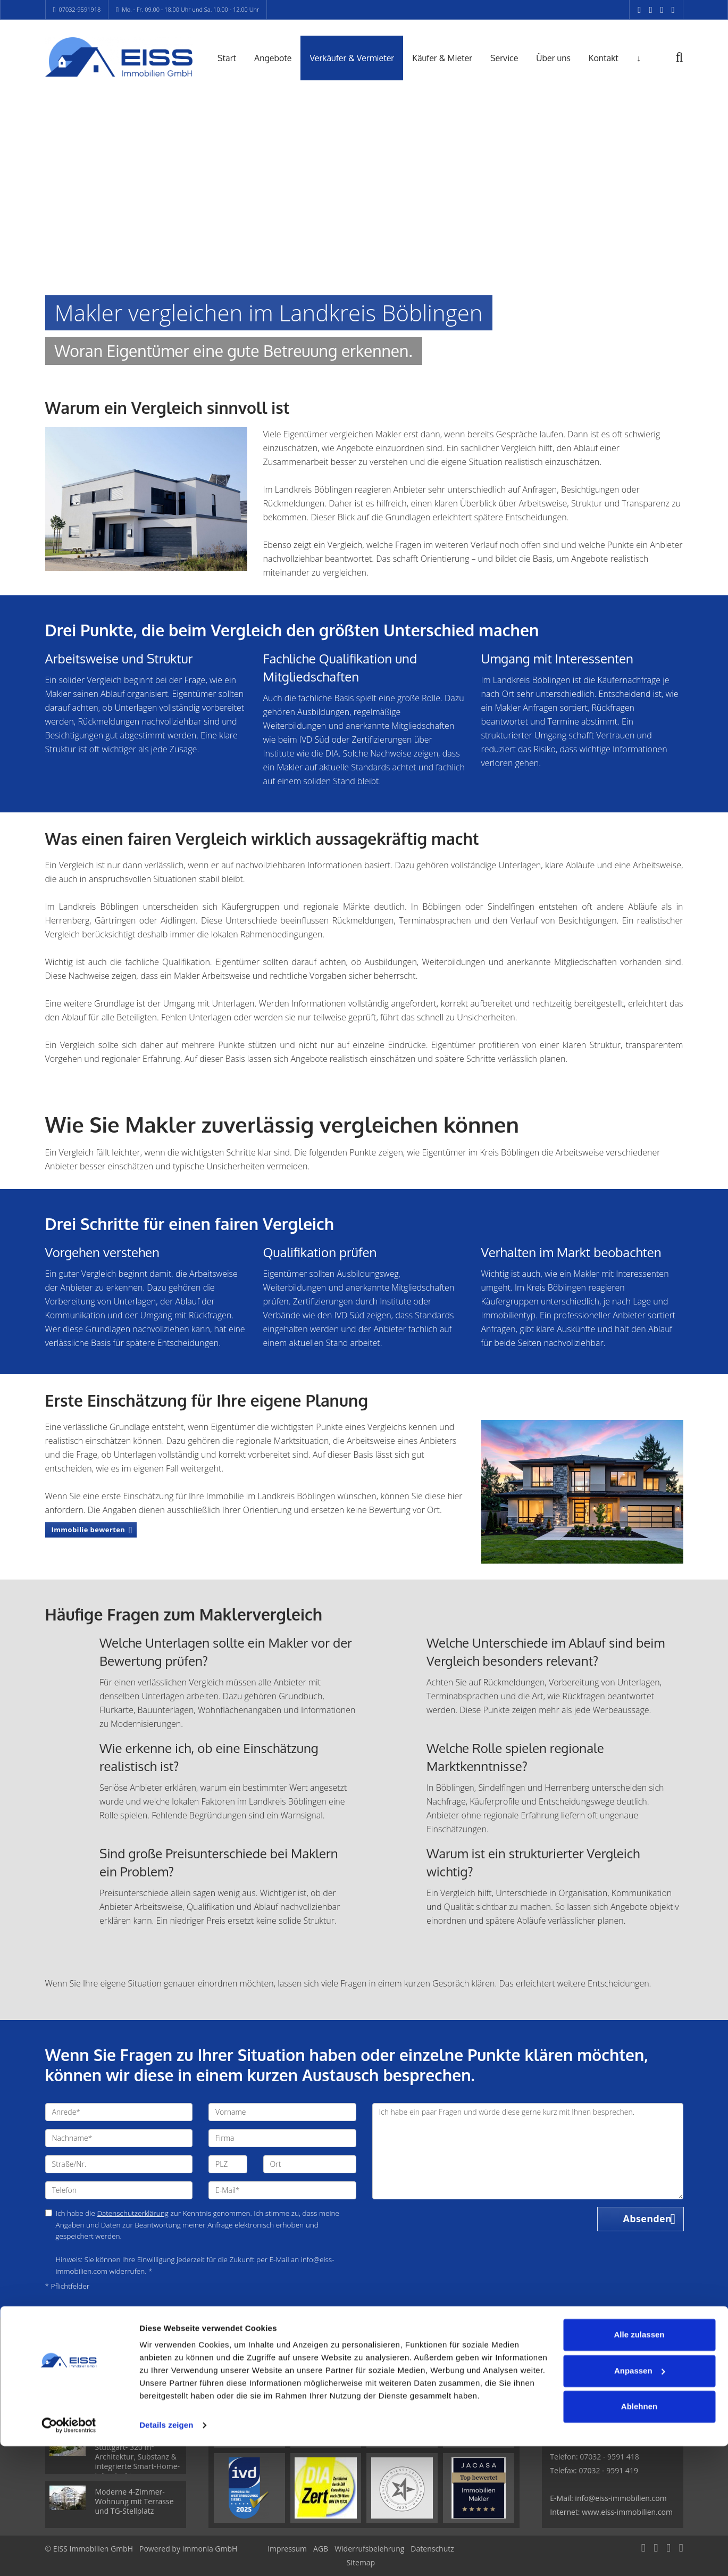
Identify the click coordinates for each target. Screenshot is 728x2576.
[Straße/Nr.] (119, 2164)
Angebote (272, 58)
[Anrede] (119, 2112)
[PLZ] (227, 2164)
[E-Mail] (282, 2190)
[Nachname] (119, 2138)
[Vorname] (282, 2112)
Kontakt (603, 58)
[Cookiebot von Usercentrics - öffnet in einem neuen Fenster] (68, 2555)
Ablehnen (639, 2536)
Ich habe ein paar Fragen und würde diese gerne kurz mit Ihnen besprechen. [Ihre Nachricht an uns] (527, 2151)
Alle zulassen (639, 2464)
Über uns (553, 58)
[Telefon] (119, 2190)
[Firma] (282, 2138)
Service (504, 58)
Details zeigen (166, 2555)
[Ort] (309, 2164)
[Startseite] (119, 57)
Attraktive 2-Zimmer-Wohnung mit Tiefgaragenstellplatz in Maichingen (135, 2397)
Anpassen (639, 2500)
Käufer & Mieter (442, 58)
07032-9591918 (79, 9)
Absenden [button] (648, 2219)
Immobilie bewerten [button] (88, 1529)
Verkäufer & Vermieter (351, 58)
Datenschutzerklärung (133, 2213)
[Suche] (686, 65)
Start (226, 58)
